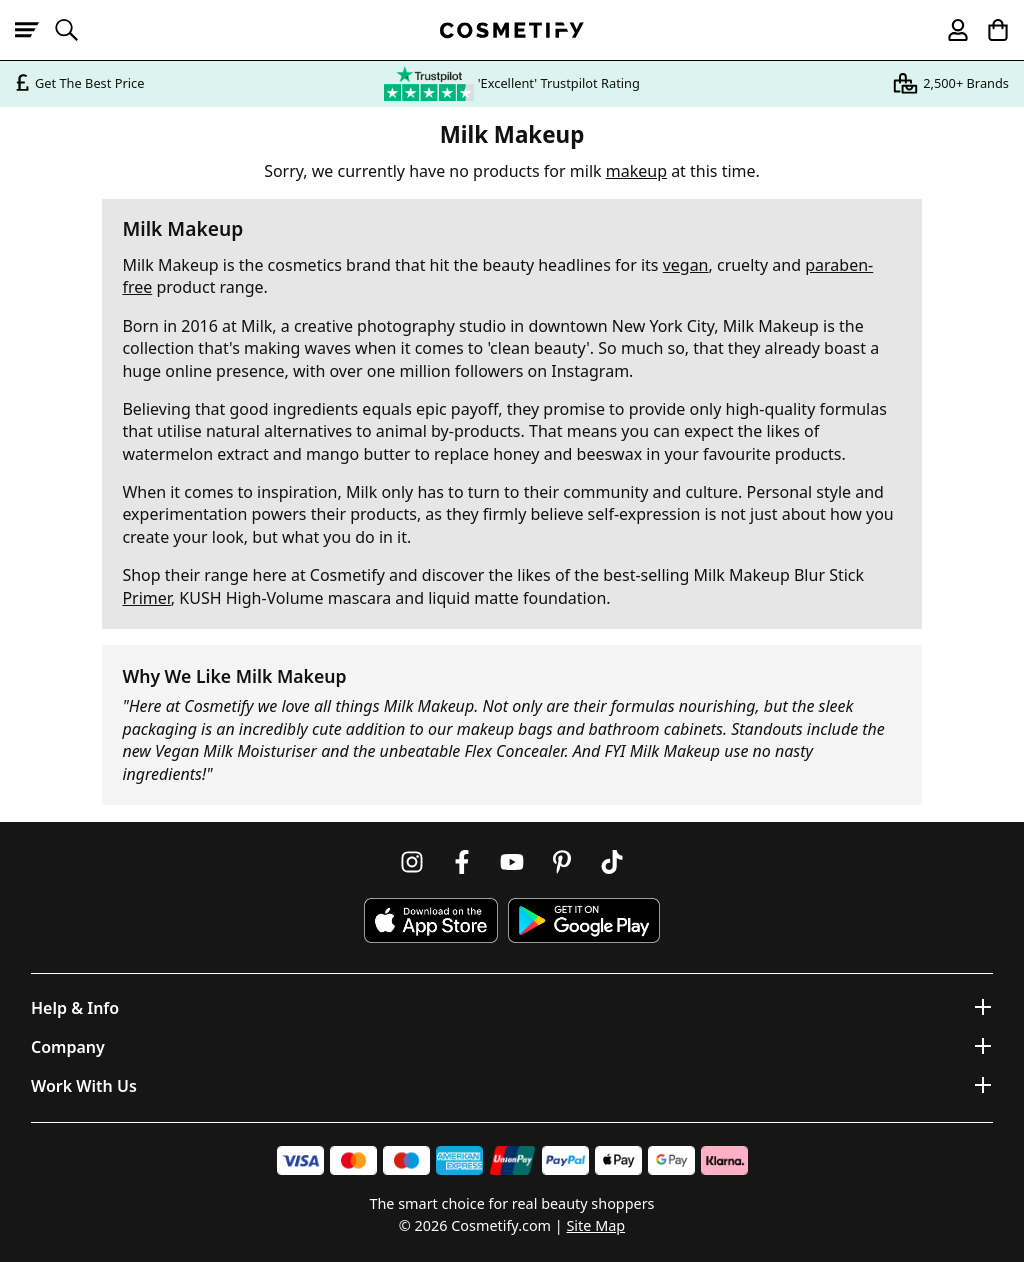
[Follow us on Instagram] (412, 862)
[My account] (949, 30)
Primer (146, 598)
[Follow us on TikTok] (612, 862)
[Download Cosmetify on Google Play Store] (584, 920)
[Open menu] (35, 30)
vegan (686, 265)
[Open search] (75, 30)
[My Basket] (989, 30)
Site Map (595, 1225)
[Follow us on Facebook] (462, 862)
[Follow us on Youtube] (512, 862)
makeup (636, 171)
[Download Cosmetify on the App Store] (431, 920)
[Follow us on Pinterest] (562, 862)
